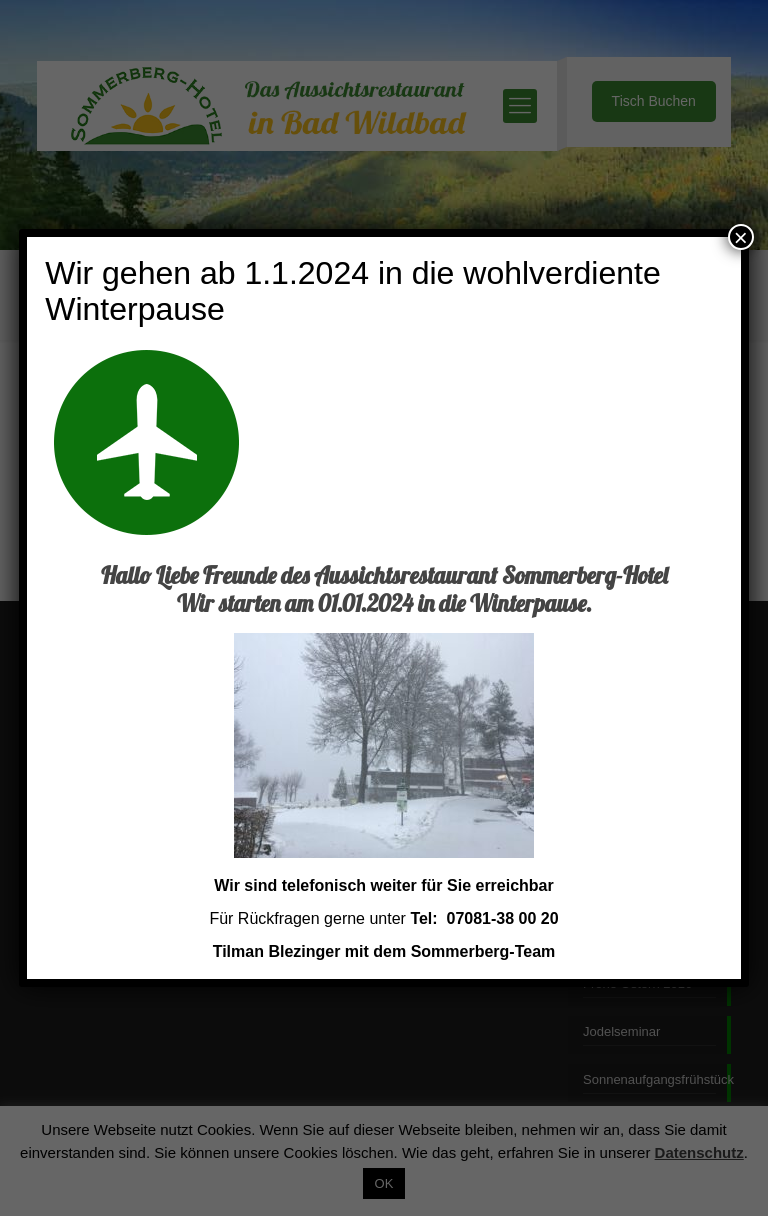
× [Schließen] (741, 237)
